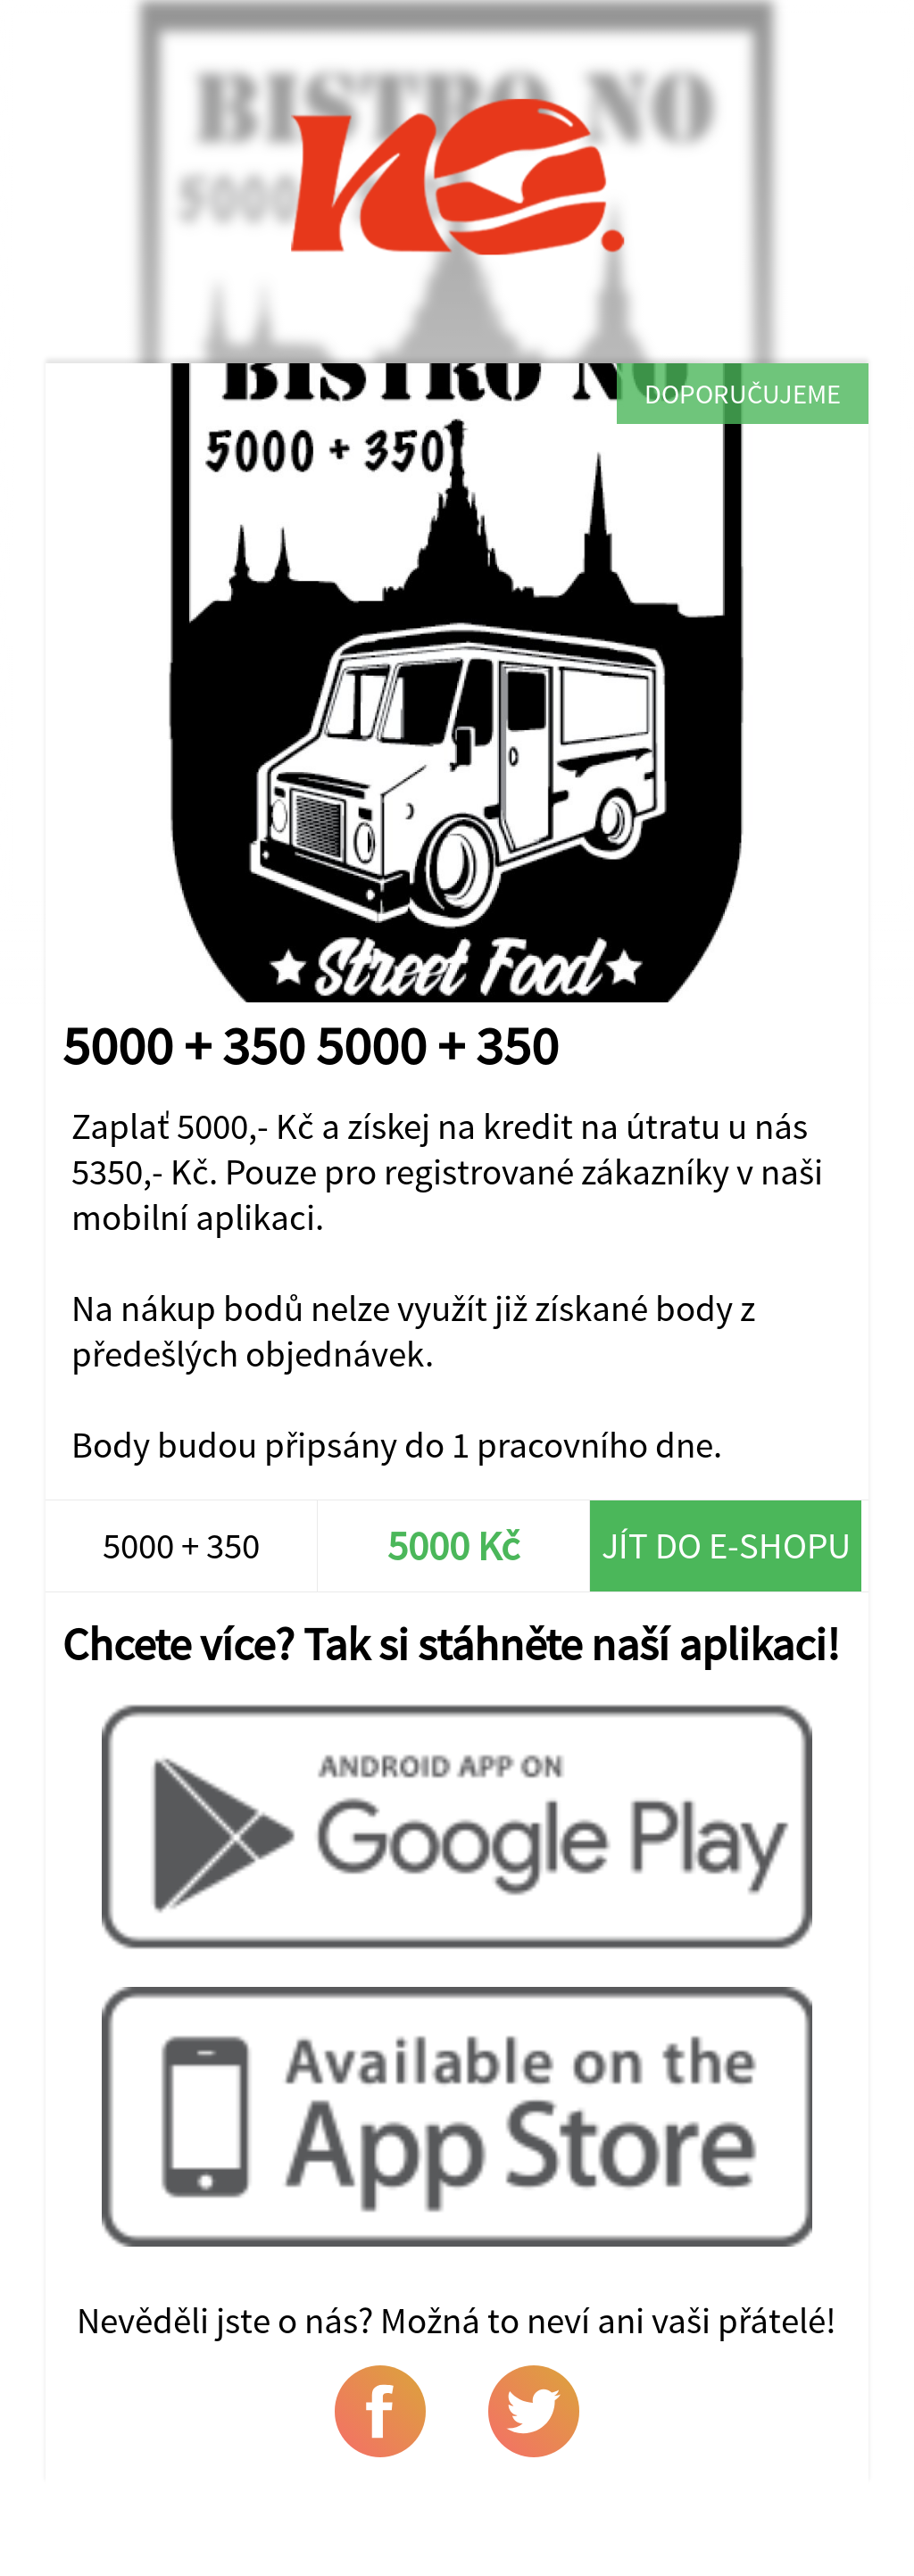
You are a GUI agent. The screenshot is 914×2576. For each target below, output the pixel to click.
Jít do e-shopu (726, 1545)
